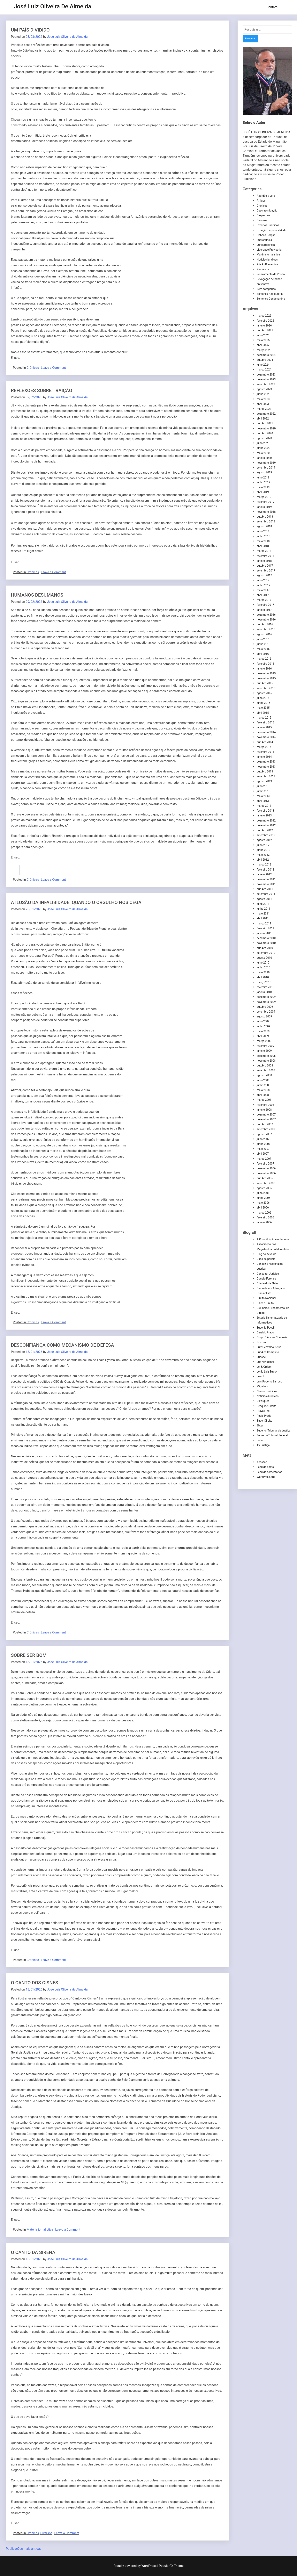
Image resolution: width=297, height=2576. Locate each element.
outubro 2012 (265, 830)
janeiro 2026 (264, 325)
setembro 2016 (266, 629)
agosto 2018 (264, 526)
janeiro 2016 (264, 668)
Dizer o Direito (265, 1303)
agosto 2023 (264, 389)
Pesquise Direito (266, 1406)
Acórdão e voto (266, 195)
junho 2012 (263, 849)
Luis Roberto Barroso (269, 1381)
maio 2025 (263, 340)
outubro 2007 (265, 1124)
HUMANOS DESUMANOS (37, 595)
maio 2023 (263, 399)
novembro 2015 (266, 678)
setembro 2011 (266, 893)
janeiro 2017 (264, 609)
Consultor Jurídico (268, 1273)
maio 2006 (263, 1202)
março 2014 (264, 747)
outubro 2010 (265, 948)
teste (260, 1440)
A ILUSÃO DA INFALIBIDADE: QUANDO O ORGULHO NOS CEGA (76, 902)
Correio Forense (266, 1278)
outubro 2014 (265, 742)
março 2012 (264, 864)
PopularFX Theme (171, 2566)
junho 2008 (263, 1085)
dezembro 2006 (266, 1168)
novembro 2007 (266, 1119)
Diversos (46, 2533)
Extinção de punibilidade (271, 230)
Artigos (261, 200)
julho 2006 (263, 1193)
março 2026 (264, 315)
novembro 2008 (266, 1060)
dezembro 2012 (266, 820)
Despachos (263, 215)
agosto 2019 (264, 472)
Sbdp (260, 1425)
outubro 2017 (265, 565)
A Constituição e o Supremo (273, 1239)
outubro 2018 (265, 516)
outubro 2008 (265, 1065)
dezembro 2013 (266, 761)
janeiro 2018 (264, 560)
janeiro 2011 (264, 933)
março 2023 (264, 408)
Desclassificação (267, 210)
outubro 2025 (265, 330)
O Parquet (263, 1401)
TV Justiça (263, 1445)
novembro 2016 (266, 619)
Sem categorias (266, 289)
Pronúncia (263, 269)
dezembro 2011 (266, 879)
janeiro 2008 (264, 1109)
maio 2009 (263, 1031)
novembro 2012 (266, 825)
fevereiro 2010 (265, 987)
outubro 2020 (265, 433)
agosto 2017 (264, 575)
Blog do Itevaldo (266, 1254)
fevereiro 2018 (265, 555)
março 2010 (264, 982)
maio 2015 (263, 707)
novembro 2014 (266, 737)
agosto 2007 (264, 1134)
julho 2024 (263, 364)
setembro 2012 (266, 835)
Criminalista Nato (267, 1283)
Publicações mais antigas (23, 2549)
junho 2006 (263, 1197)
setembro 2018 (266, 521)
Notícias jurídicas (267, 259)
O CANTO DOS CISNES (34, 1982)
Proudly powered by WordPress (135, 2566)
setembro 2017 (266, 570)
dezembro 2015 (266, 673)
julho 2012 (263, 845)
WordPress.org (266, 1476)
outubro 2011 (265, 889)
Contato (272, 7)
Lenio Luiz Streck (267, 1371)
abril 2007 (263, 1153)
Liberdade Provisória (269, 249)
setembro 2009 (266, 1011)
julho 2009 (263, 1021)
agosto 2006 (264, 1188)
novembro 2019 (266, 462)
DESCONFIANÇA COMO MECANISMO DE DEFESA (62, 1345)
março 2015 (264, 717)
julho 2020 (263, 443)
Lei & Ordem (264, 1366)
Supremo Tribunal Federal (272, 1435)
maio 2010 (263, 972)
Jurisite (261, 1357)
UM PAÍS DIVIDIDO (30, 30)
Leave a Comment (53, 368)
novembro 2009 (266, 1001)
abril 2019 (263, 492)
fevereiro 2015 (265, 722)
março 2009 (264, 1041)
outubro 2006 (265, 1178)
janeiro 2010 (264, 992)
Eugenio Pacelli (266, 1327)
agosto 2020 (264, 438)
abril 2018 (263, 546)
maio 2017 (263, 590)
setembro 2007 (266, 1129)
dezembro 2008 (266, 1055)
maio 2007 (263, 1148)
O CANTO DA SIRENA (33, 2252)
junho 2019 (263, 482)
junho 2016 (263, 644)
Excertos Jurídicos (268, 225)
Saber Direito (264, 1420)
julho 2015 (263, 698)
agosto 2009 (264, 1016)
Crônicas (33, 368)
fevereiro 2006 (265, 1217)
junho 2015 (263, 702)
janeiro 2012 (264, 874)
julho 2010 (263, 962)
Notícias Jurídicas (267, 1396)
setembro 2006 (266, 1183)
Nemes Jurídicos (267, 1391)
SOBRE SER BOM (29, 1655)
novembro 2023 (266, 379)
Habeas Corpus (266, 235)
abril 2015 (263, 712)
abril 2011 (263, 918)
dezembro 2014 (266, 732)
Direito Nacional (266, 1298)
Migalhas (262, 1386)
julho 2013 (263, 786)
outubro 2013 (265, 771)
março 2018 (264, 550)
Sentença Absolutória (270, 293)
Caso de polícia (266, 1258)
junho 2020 (263, 447)
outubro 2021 (265, 423)
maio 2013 (263, 796)
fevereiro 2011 (265, 928)
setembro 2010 (266, 952)
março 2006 (264, 1212)
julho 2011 (263, 903)
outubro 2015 (265, 683)
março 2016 (264, 658)
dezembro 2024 (266, 354)
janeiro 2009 (264, 1050)
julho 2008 (263, 1080)
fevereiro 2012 (265, 869)
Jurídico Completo (268, 1352)
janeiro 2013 (264, 815)
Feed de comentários (269, 1472)
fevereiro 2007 (265, 1163)
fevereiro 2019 (265, 501)
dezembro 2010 (266, 938)
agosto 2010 (264, 957)
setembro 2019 (266, 467)
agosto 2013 (264, 781)
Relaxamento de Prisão (271, 274)
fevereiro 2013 (265, 810)
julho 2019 (263, 477)
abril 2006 (263, 1207)
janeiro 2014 (264, 756)
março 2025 (264, 350)
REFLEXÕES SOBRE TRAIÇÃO (41, 390)
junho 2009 (263, 1026)
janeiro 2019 (264, 506)
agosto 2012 (264, 840)
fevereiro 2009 (265, 1045)
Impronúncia (264, 239)
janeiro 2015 (264, 727)
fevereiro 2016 (265, 663)
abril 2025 (263, 345)
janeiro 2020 (264, 457)
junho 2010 (263, 967)
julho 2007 (263, 1139)
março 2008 (264, 1099)
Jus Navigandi (265, 1361)
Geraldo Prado (265, 1332)
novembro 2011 (266, 884)
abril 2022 (263, 418)
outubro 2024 (265, 359)
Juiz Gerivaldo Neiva (269, 1347)
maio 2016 (263, 648)
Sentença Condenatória (271, 298)
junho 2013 (263, 791)
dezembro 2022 (266, 413)
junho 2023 (263, 394)
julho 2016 (263, 639)
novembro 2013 (266, 766)
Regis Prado (264, 1415)
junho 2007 (263, 1143)
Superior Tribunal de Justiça (274, 1430)
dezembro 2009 (266, 996)
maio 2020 (263, 453)
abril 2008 (263, 1094)
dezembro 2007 (266, 1114)
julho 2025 (263, 335)
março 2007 (264, 1158)
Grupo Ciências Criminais (272, 1337)
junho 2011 (263, 908)
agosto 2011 (264, 899)
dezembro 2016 (266, 614)
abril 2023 (263, 403)
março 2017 (264, 599)
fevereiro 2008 (265, 1104)
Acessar (262, 1462)
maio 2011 (263, 913)
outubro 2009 (265, 1006)
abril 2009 (263, 1036)
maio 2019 (263, 487)
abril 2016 (263, 653)
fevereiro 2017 (265, 604)
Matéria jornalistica (40, 2229)
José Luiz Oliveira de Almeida (52, 6)
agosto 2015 (264, 693)
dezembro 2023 (266, 374)
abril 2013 (263, 800)
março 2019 (264, 497)
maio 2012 (263, 854)
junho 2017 (263, 585)
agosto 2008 (264, 1075)
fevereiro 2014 (265, 751)
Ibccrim (261, 1342)
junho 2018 (263, 536)
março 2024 (264, 369)
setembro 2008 (266, 1070)
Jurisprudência (266, 244)
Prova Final (263, 1410)
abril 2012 (263, 859)
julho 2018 (263, 531)
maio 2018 (263, 541)
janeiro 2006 (264, 1222)
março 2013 (264, 805)
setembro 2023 (266, 384)
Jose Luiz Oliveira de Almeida (67, 37)
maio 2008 (263, 1090)
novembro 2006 (266, 1173)
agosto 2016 (264, 634)
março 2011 (264, 923)
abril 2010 (263, 977)
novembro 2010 (266, 942)
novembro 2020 (266, 428)
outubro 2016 (265, 624)
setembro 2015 (266, 688)
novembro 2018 (266, 511)
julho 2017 (263, 580)
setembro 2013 (266, 776)
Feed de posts (265, 1466)
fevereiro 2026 (265, 320)
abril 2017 (263, 595)
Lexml (260, 1376)
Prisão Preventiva (267, 264)
